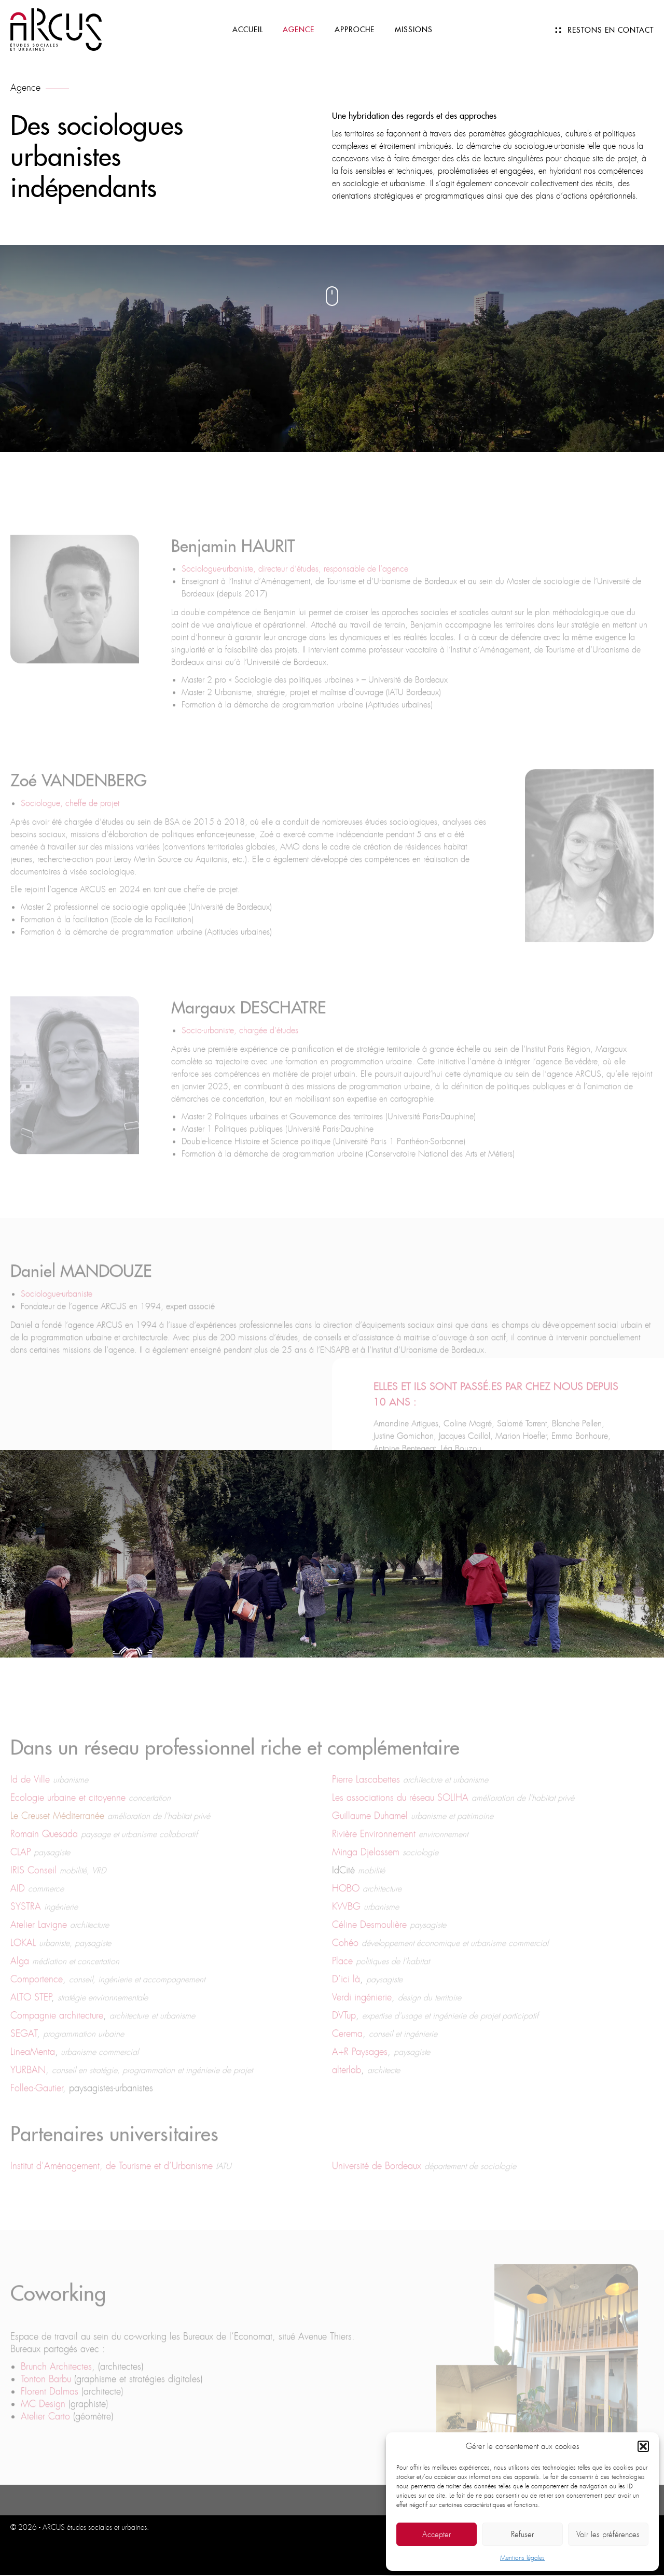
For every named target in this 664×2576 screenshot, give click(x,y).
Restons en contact (611, 30)
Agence (298, 30)
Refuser (522, 2534)
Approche (355, 30)
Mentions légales (522, 2558)
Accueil (246, 30)
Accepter (436, 2534)
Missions (414, 30)
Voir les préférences (608, 2534)
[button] (643, 2446)
